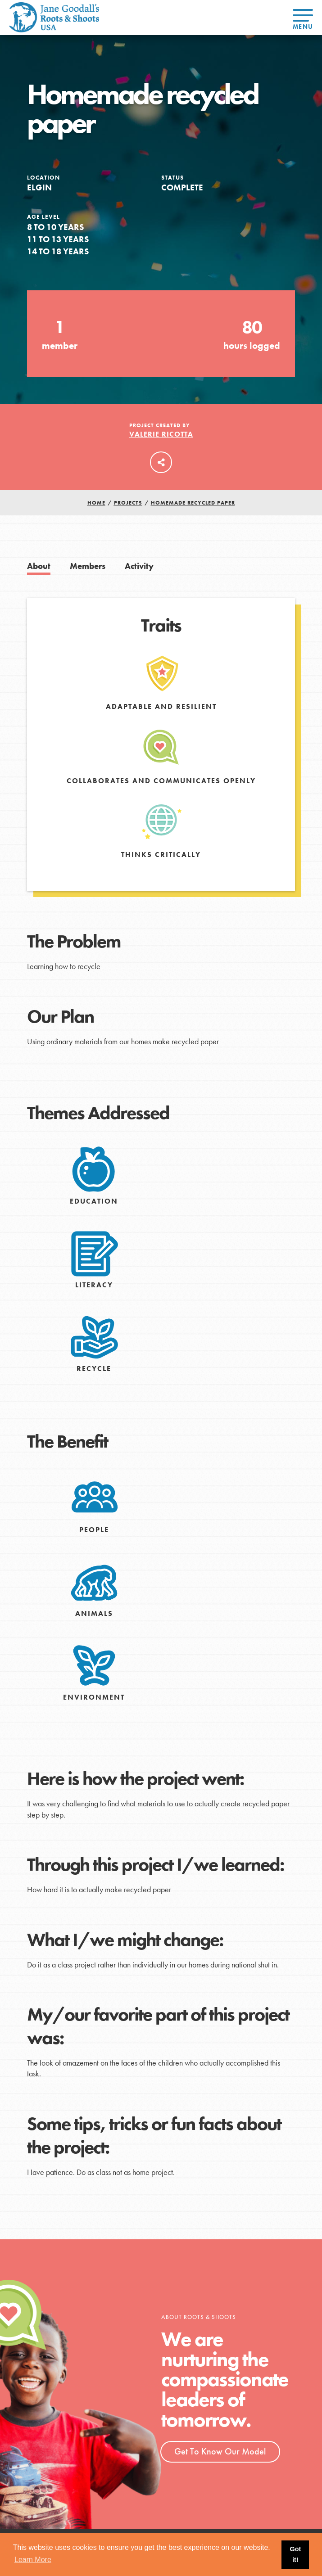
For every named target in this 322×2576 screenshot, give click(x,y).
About (38, 566)
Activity (139, 566)
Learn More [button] (32, 2559)
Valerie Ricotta (161, 434)
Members (87, 566)
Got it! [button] (295, 2554)
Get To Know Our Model (220, 2451)
